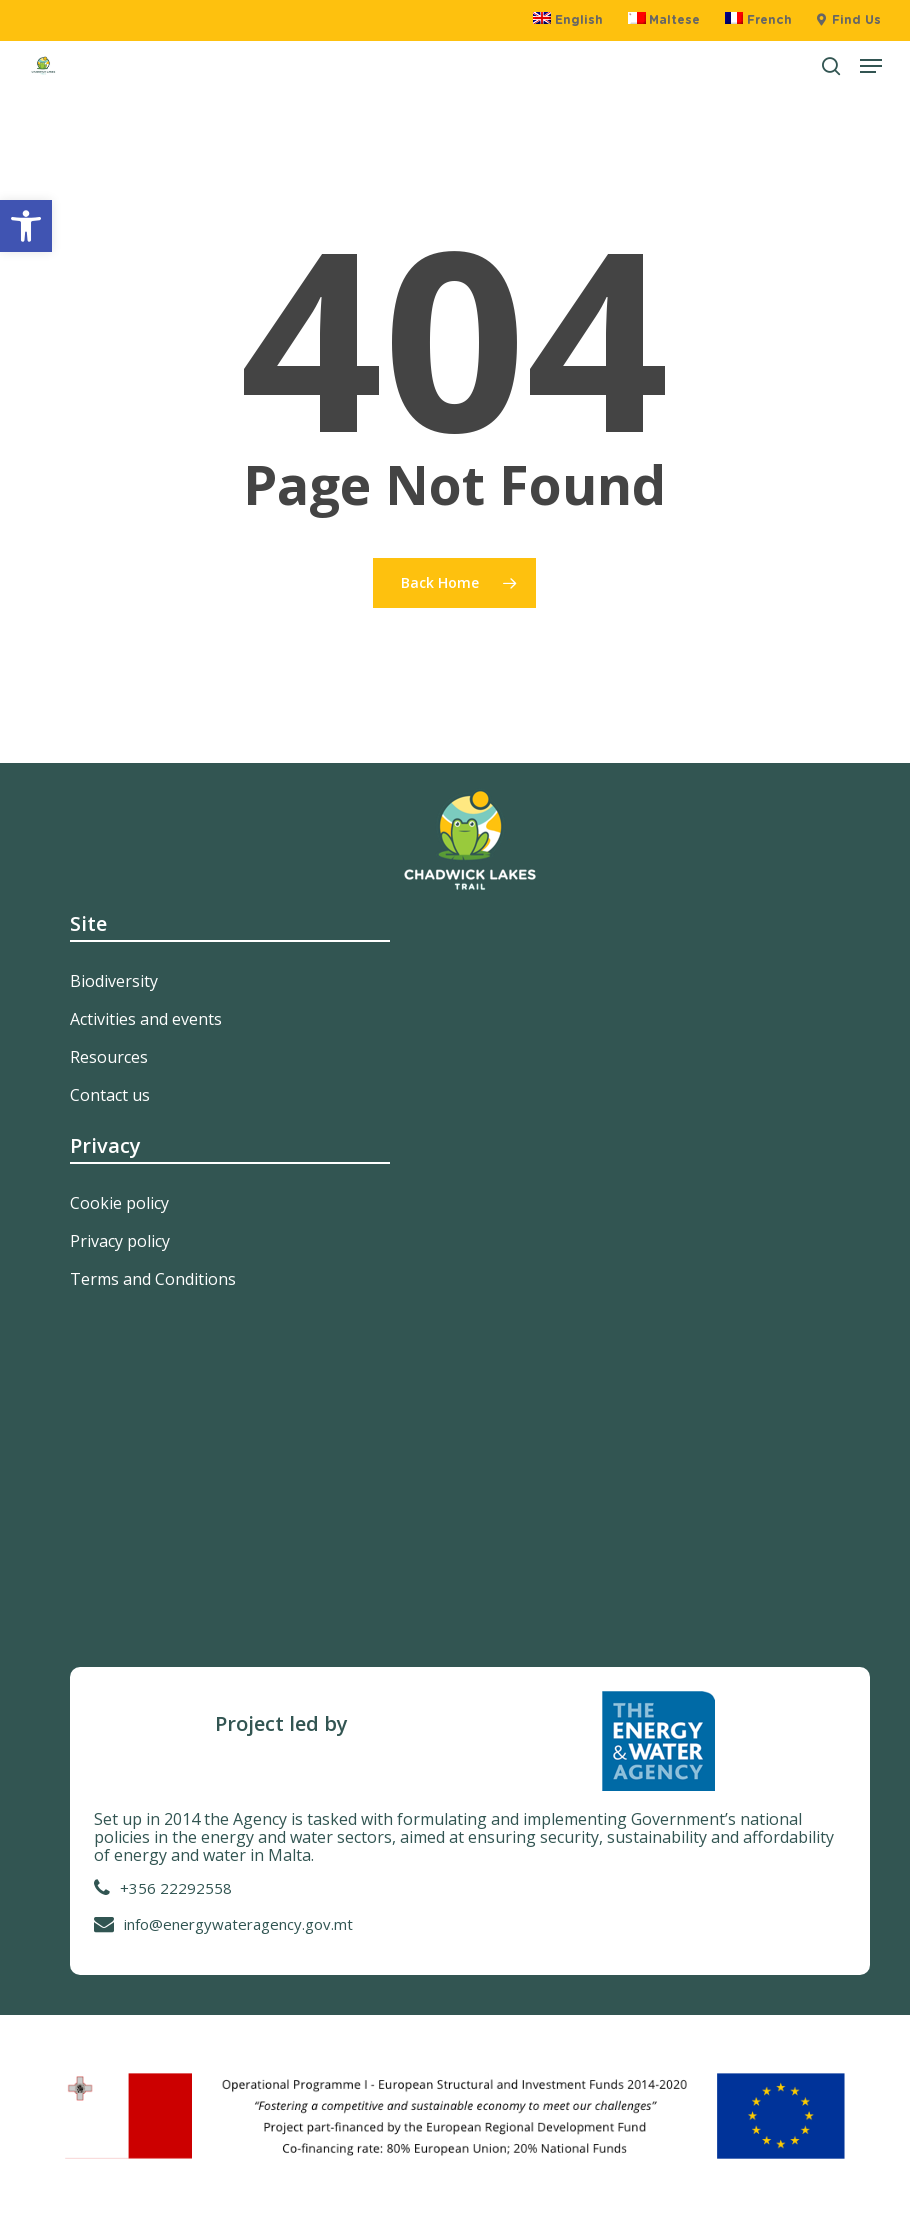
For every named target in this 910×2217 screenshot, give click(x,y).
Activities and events (146, 1019)
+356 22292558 (176, 1888)
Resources (109, 1057)
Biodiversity (114, 981)
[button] (26, 226)
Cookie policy (119, 1203)
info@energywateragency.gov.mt (238, 1924)
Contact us (110, 1095)
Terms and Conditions (153, 1279)
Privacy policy (120, 1241)
